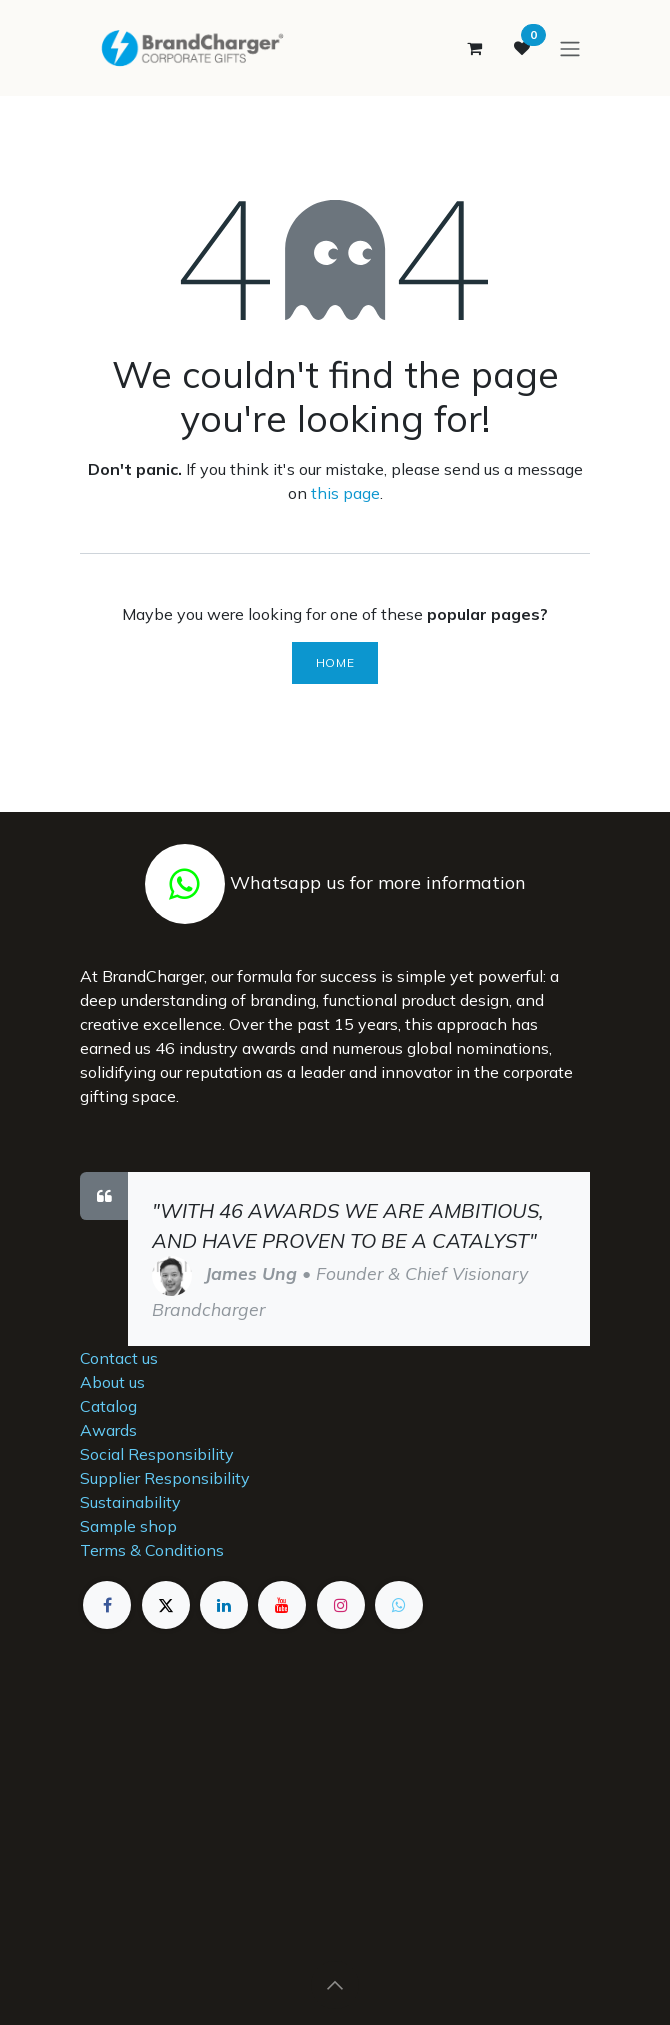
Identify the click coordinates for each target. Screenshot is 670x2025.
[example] (399, 1605)
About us (112, 1382)
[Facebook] (107, 1605)
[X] (166, 1605)
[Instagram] (341, 1605)
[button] (335, 1985)
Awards (108, 1430)
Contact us (119, 1358)
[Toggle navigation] (570, 48)
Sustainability (130, 1502)
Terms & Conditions (152, 1550)
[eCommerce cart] (474, 48)
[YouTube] (282, 1605)
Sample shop (128, 1526)
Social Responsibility (157, 1454)
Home (335, 662)
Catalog (108, 1406)
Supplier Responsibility (165, 1478)
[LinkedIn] (224, 1605)
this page (345, 493)
